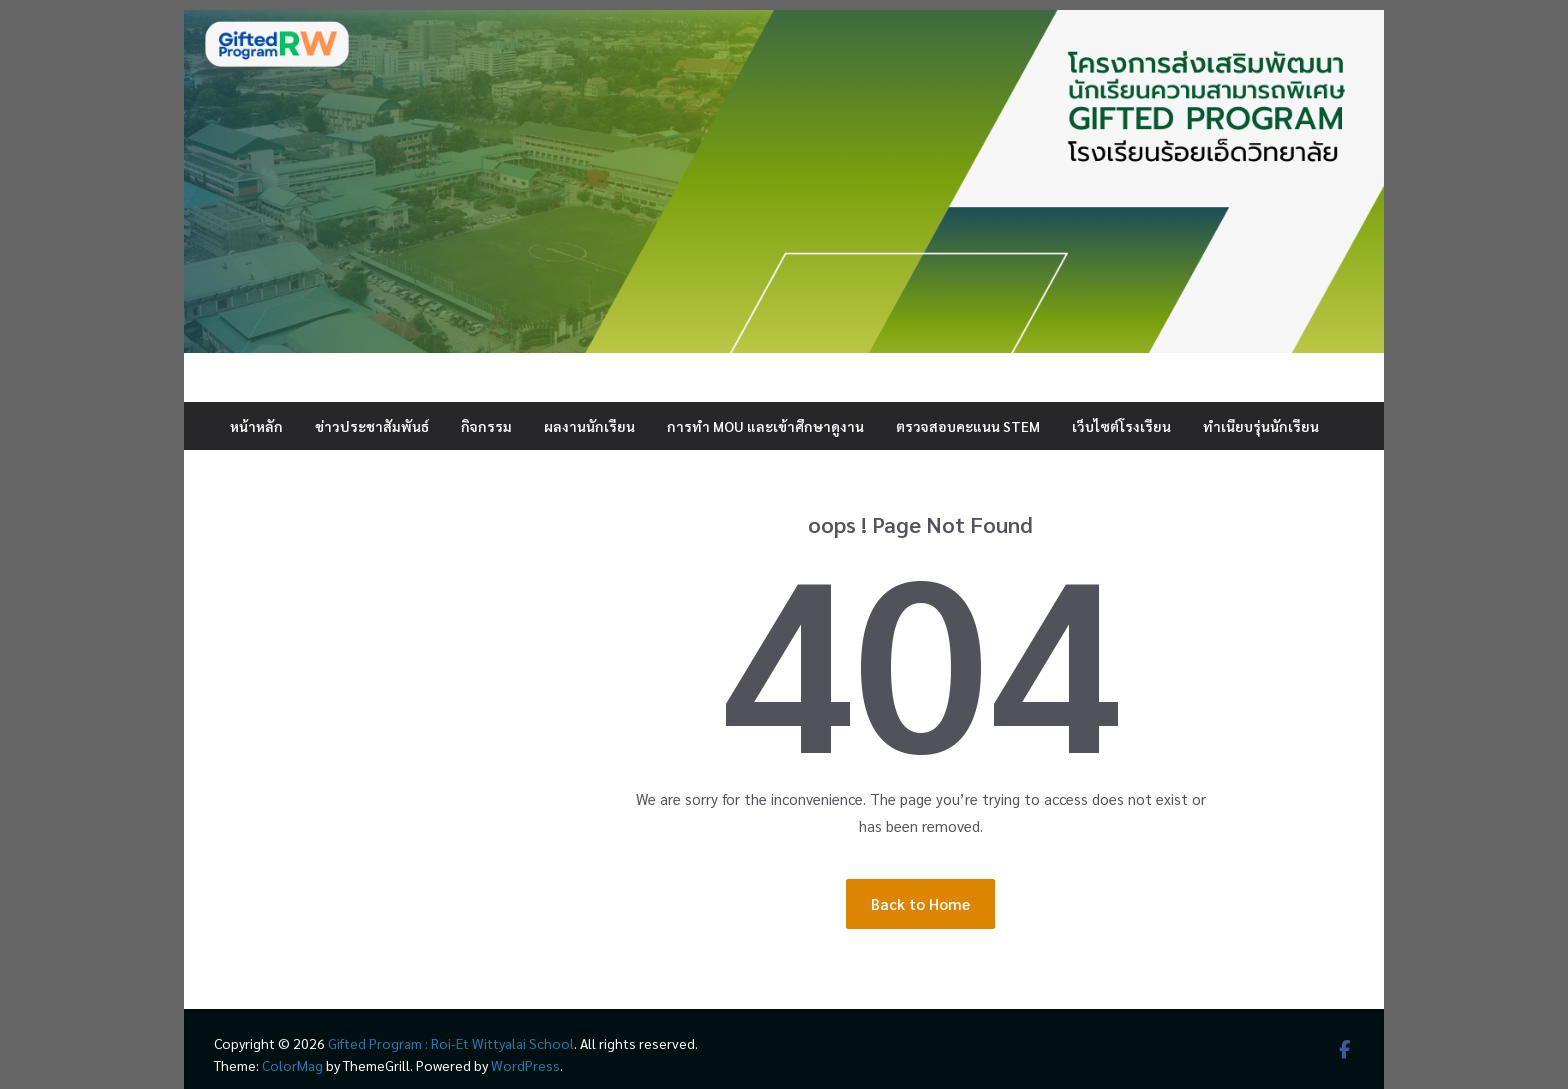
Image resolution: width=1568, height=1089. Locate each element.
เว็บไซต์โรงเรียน (1121, 426)
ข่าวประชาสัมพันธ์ (372, 426)
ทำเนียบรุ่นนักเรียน (1261, 426)
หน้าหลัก (256, 426)
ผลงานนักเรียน (589, 426)
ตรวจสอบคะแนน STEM (968, 426)
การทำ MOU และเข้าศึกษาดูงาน (765, 426)
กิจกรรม (486, 426)
